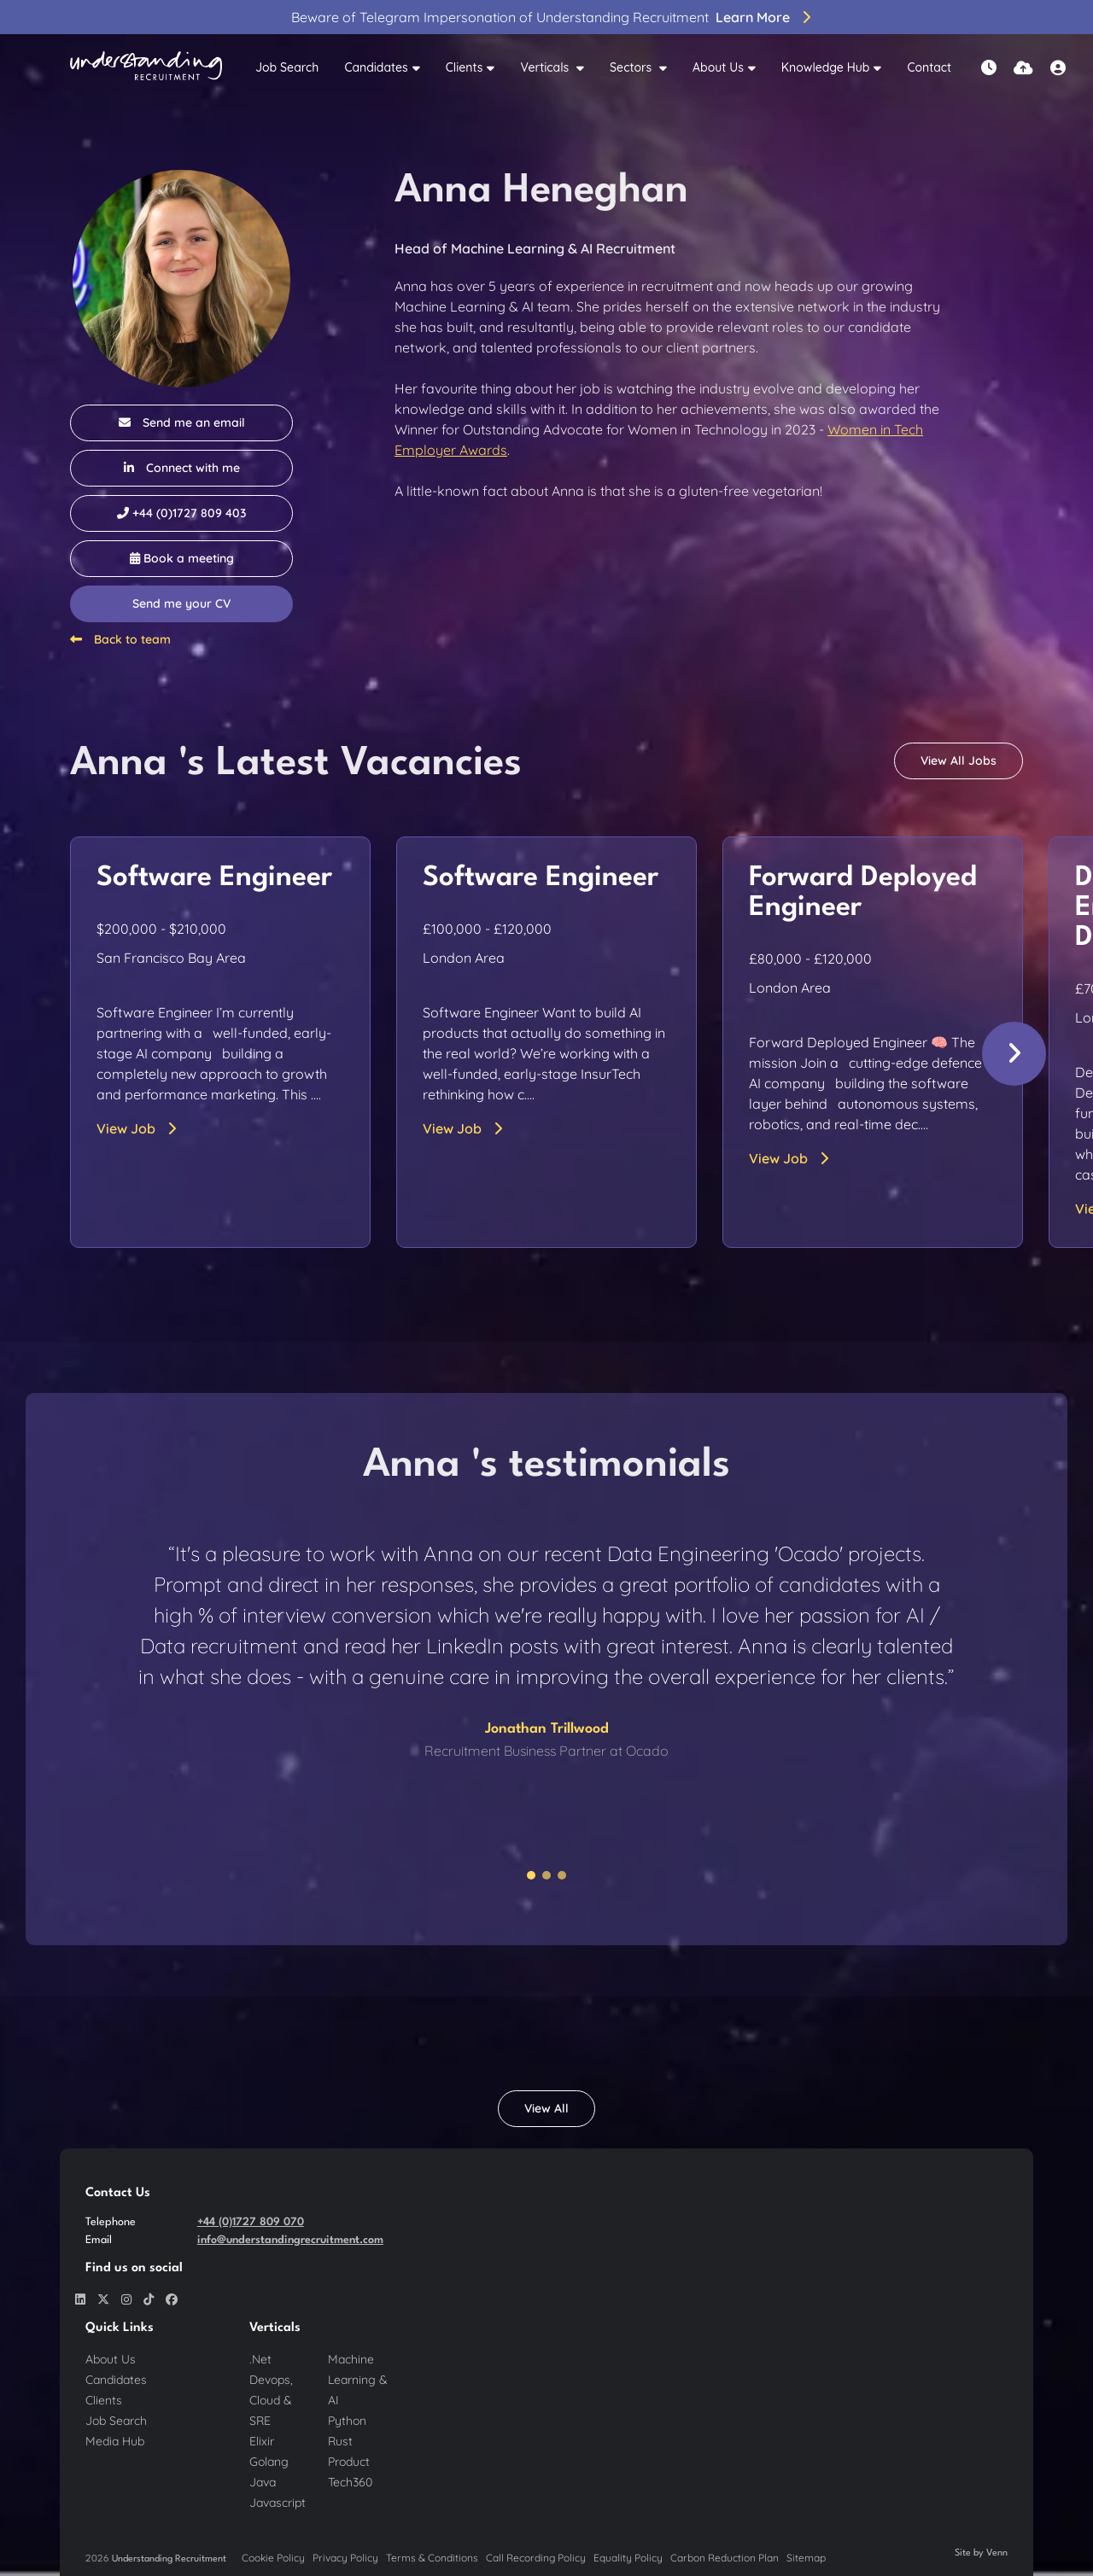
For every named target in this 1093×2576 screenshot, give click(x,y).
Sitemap (806, 2557)
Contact (929, 67)
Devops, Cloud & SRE (271, 2400)
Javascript (277, 2502)
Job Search (287, 67)
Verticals (546, 67)
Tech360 (350, 2482)
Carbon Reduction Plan (724, 2557)
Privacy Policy (345, 2557)
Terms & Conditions (432, 2557)
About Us (718, 67)
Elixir (261, 2441)
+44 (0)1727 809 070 (250, 2222)
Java (262, 2482)
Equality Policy (628, 2557)
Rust (340, 2441)
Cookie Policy (273, 2557)
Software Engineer (214, 878)
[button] (1014, 1054)
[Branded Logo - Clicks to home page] (146, 68)
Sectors (632, 67)
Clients (464, 67)
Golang (269, 2461)
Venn (997, 2553)
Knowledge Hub (825, 67)
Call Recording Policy (536, 2557)
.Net (260, 2359)
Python (347, 2420)
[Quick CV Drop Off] (1023, 68)
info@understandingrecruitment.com (290, 2240)
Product (349, 2461)
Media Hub (114, 2441)
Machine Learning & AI (358, 2380)
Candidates (375, 67)
